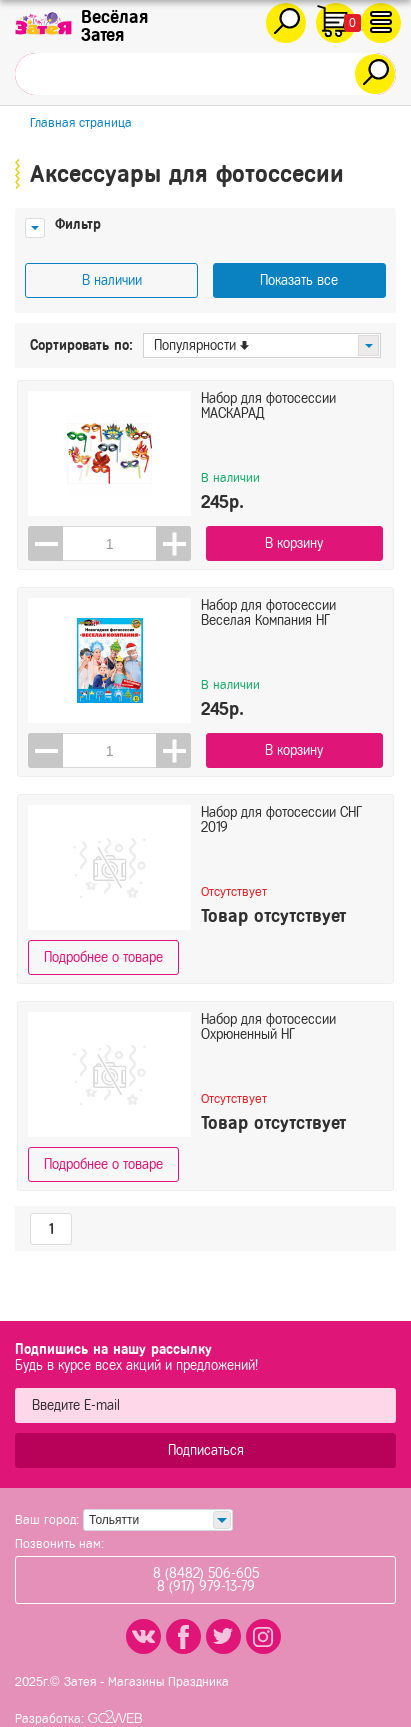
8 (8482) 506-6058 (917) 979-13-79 (206, 1580)
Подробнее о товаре (103, 957)
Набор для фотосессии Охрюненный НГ (268, 1027)
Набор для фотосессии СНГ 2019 (281, 820)
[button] (173, 543)
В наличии (112, 280)
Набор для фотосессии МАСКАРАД (268, 406)
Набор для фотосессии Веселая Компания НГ (268, 613)
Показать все (299, 280)
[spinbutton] (109, 543)
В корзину (294, 543)
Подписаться (206, 1450)
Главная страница (81, 122)
